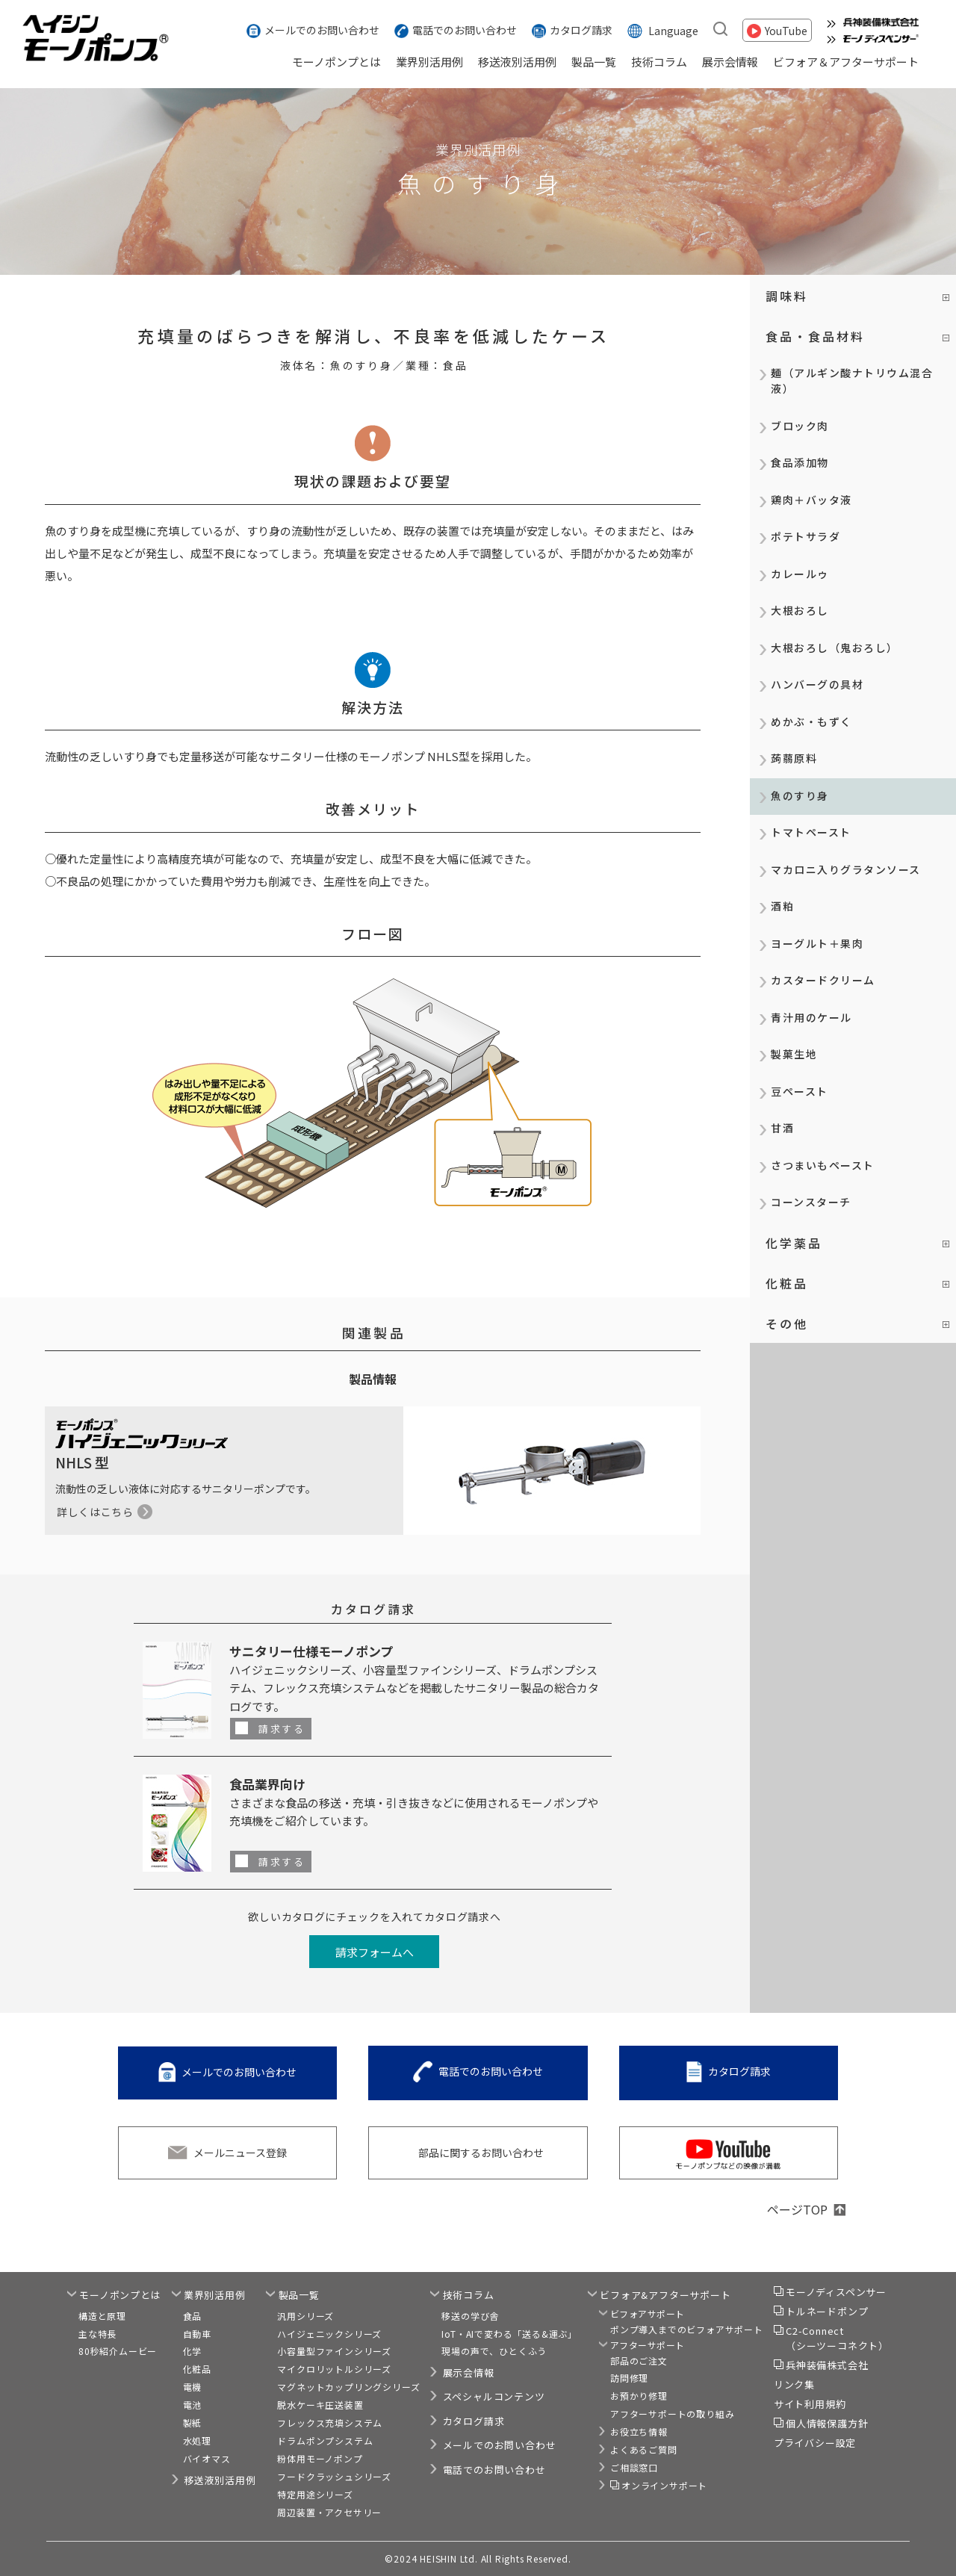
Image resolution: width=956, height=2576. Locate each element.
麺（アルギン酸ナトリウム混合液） (852, 380)
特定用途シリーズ (315, 2494)
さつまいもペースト (823, 1165)
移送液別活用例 (517, 61)
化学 (192, 2350)
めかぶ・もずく (811, 721)
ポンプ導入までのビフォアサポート (686, 2329)
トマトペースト (811, 832)
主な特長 (97, 2333)
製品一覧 (593, 61)
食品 (192, 2315)
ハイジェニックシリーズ (329, 2333)
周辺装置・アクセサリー (329, 2512)
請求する (281, 1729)
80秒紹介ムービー (117, 2350)
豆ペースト (799, 1091)
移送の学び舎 (470, 2315)
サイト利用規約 (810, 2404)
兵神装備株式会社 (827, 2365)
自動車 (197, 2333)
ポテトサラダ (805, 536)
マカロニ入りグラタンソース (846, 869)
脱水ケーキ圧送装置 (320, 2404)
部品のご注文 (639, 2360)
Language (673, 29)
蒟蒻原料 (794, 758)
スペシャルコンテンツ (494, 2396)
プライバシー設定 (815, 2443)
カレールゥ (800, 573)
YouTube (786, 29)
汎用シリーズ (305, 2315)
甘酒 (782, 1127)
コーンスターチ (811, 1201)
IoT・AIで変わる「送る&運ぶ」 (509, 2333)
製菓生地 (794, 1053)
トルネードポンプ (827, 2311)
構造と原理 (102, 2315)
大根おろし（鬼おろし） (834, 647)
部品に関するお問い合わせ (481, 2152)
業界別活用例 (429, 61)
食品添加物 (800, 462)
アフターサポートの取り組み (672, 2413)
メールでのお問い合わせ (321, 29)
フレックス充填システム (329, 2422)
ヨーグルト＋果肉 (817, 943)
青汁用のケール (811, 1017)
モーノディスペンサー (836, 2292)
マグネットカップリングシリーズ (348, 2386)
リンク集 (794, 2384)
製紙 (192, 2422)
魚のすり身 (800, 795)
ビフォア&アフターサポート (665, 2295)
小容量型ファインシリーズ (334, 2350)
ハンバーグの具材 (817, 684)
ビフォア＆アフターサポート (846, 61)
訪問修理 (629, 2377)
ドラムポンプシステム (325, 2440)
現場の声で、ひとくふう (494, 2350)
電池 (192, 2404)
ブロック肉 (800, 425)
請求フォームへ (374, 1952)
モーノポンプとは (336, 61)
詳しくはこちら (95, 1511)
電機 (192, 2386)
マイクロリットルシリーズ (334, 2368)
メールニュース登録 (240, 2152)
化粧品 (197, 2368)
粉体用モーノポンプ (319, 2458)
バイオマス (207, 2458)
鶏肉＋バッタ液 (811, 499)
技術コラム (659, 61)
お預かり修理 (639, 2395)
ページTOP (797, 2209)
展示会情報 (730, 61)
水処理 (197, 2440)
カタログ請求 (581, 29)
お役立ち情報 (639, 2431)
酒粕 (782, 906)
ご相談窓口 (634, 2467)
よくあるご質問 (643, 2449)
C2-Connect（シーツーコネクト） (837, 2338)
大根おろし (800, 610)
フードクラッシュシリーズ (334, 2476)
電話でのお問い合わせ (464, 29)
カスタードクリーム (823, 979)
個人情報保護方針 (827, 2423)
